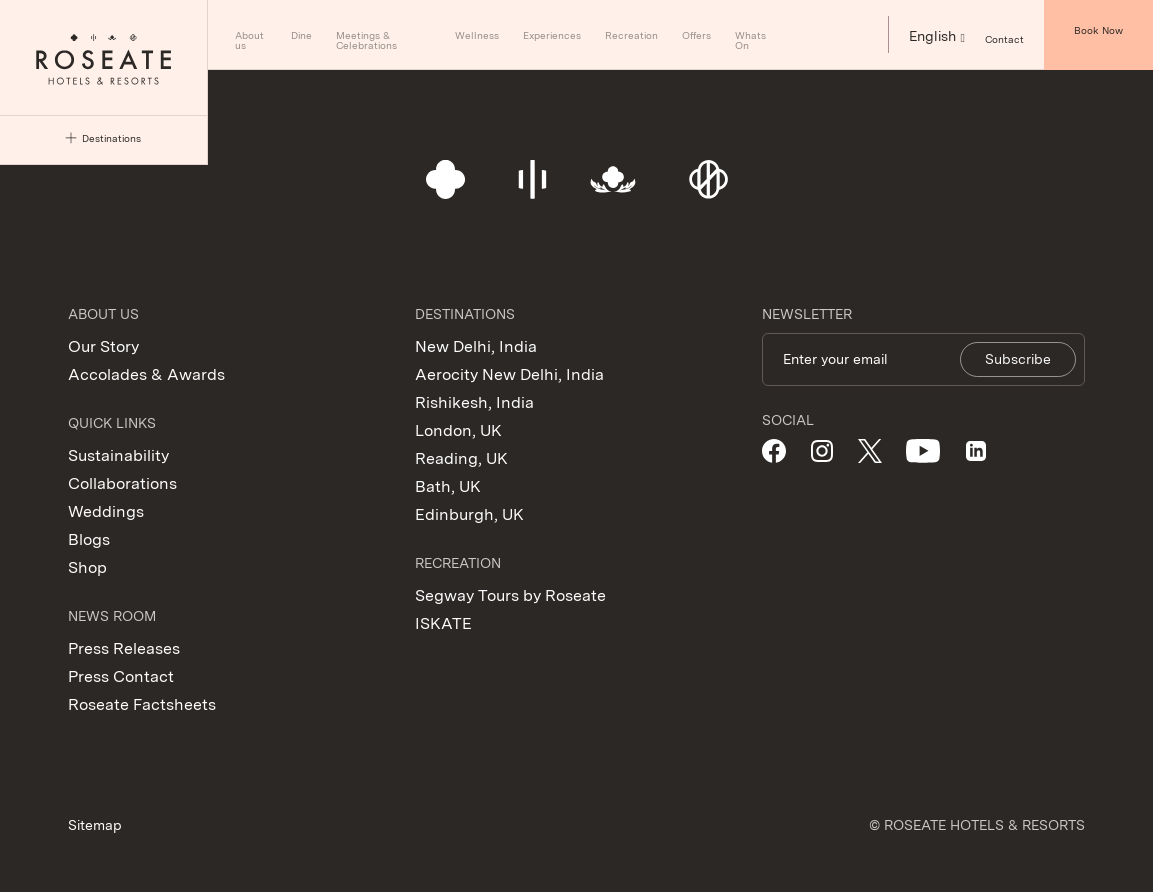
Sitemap (95, 825)
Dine (301, 35)
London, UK (458, 430)
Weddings (106, 511)
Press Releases (124, 648)
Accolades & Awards (146, 374)
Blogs (89, 539)
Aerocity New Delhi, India (509, 374)
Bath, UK (448, 486)
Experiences (552, 35)
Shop (87, 567)
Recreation (631, 35)
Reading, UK (461, 458)
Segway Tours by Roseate (510, 595)
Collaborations (122, 483)
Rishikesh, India (474, 402)
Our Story (103, 346)
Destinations (103, 138)
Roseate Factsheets (142, 704)
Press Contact (121, 676)
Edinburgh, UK (469, 514)
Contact (1004, 38)
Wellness (477, 35)
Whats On (750, 40)
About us (249, 40)
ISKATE (443, 623)
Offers (696, 35)
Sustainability (118, 455)
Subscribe (1018, 359)
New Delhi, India (476, 346)
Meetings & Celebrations (366, 40)
